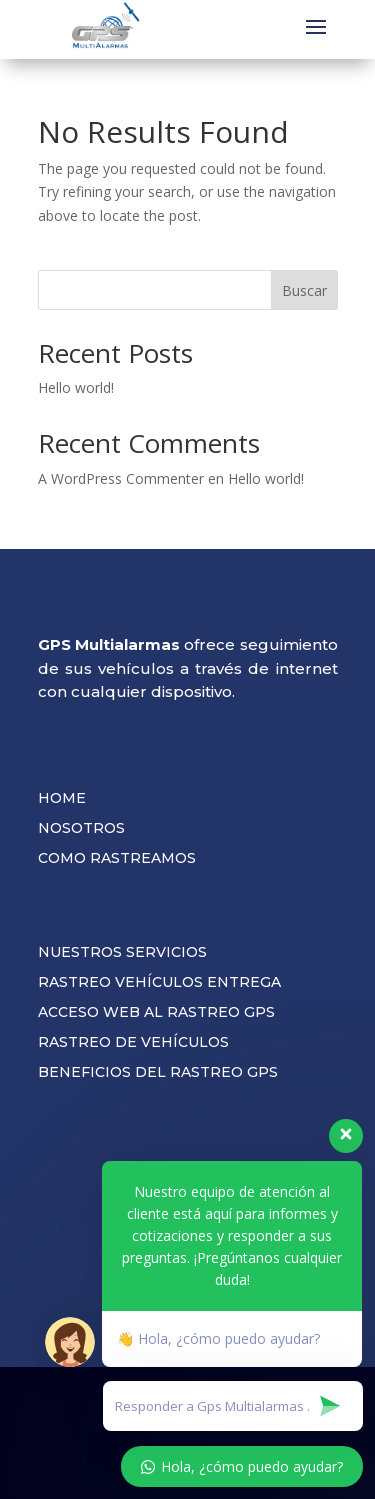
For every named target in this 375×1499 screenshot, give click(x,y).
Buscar (304, 290)
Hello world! (76, 387)
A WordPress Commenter (121, 478)
